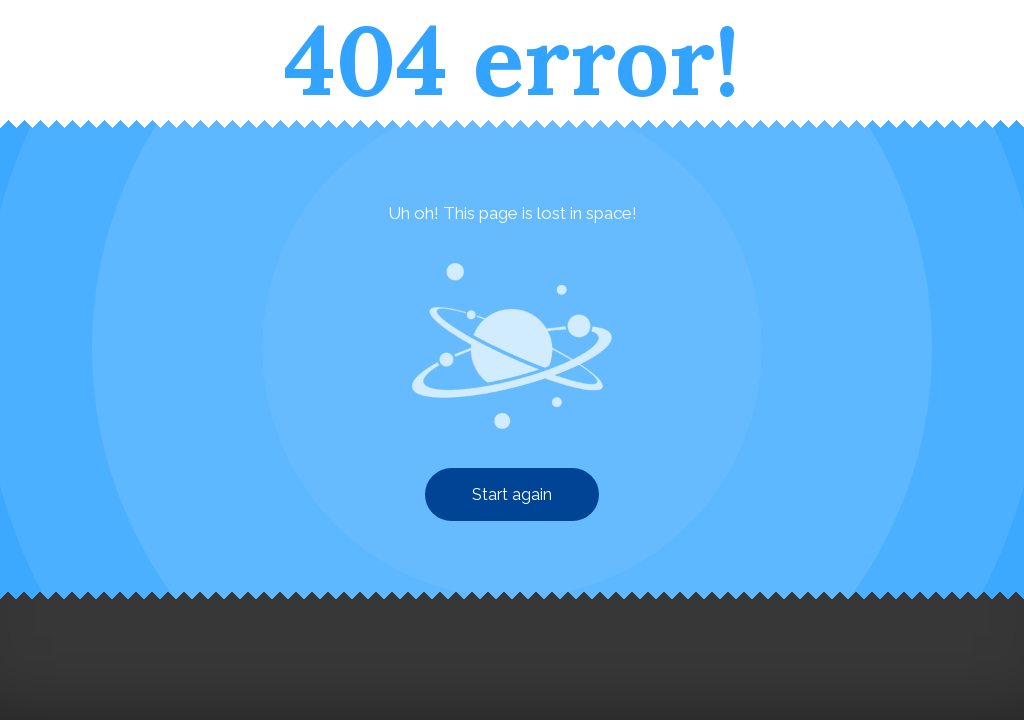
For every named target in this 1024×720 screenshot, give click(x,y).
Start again (512, 494)
